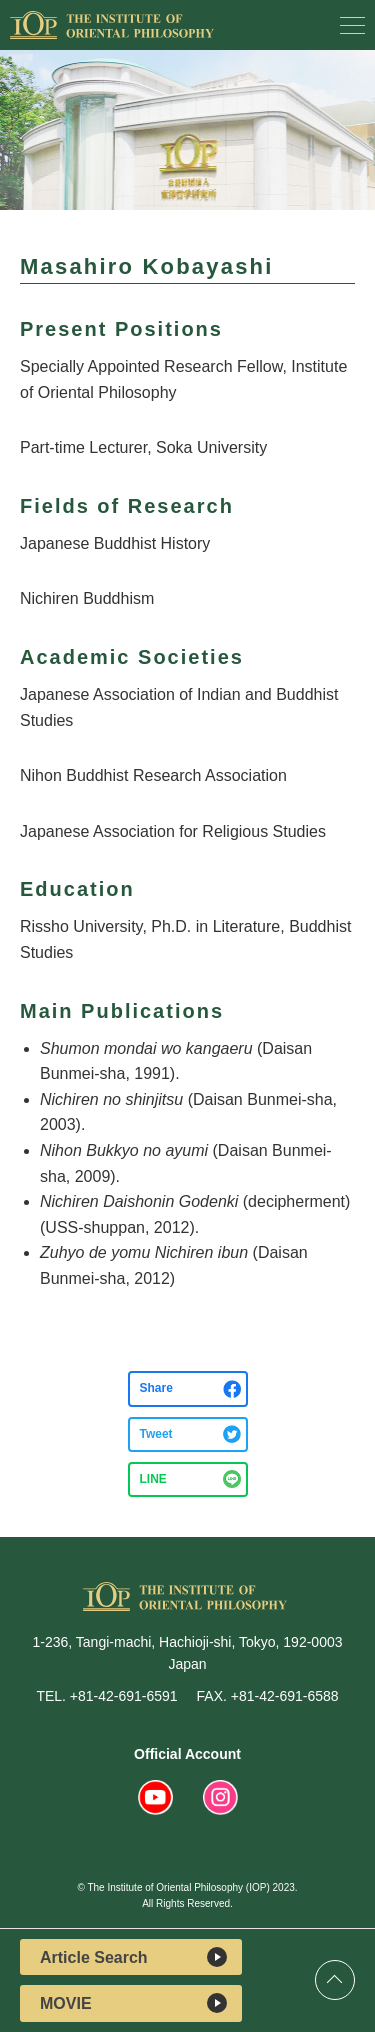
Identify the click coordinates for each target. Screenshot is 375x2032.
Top (335, 1980)
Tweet (156, 1434)
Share (156, 1388)
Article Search (133, 1957)
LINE (153, 1479)
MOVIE (133, 2003)
